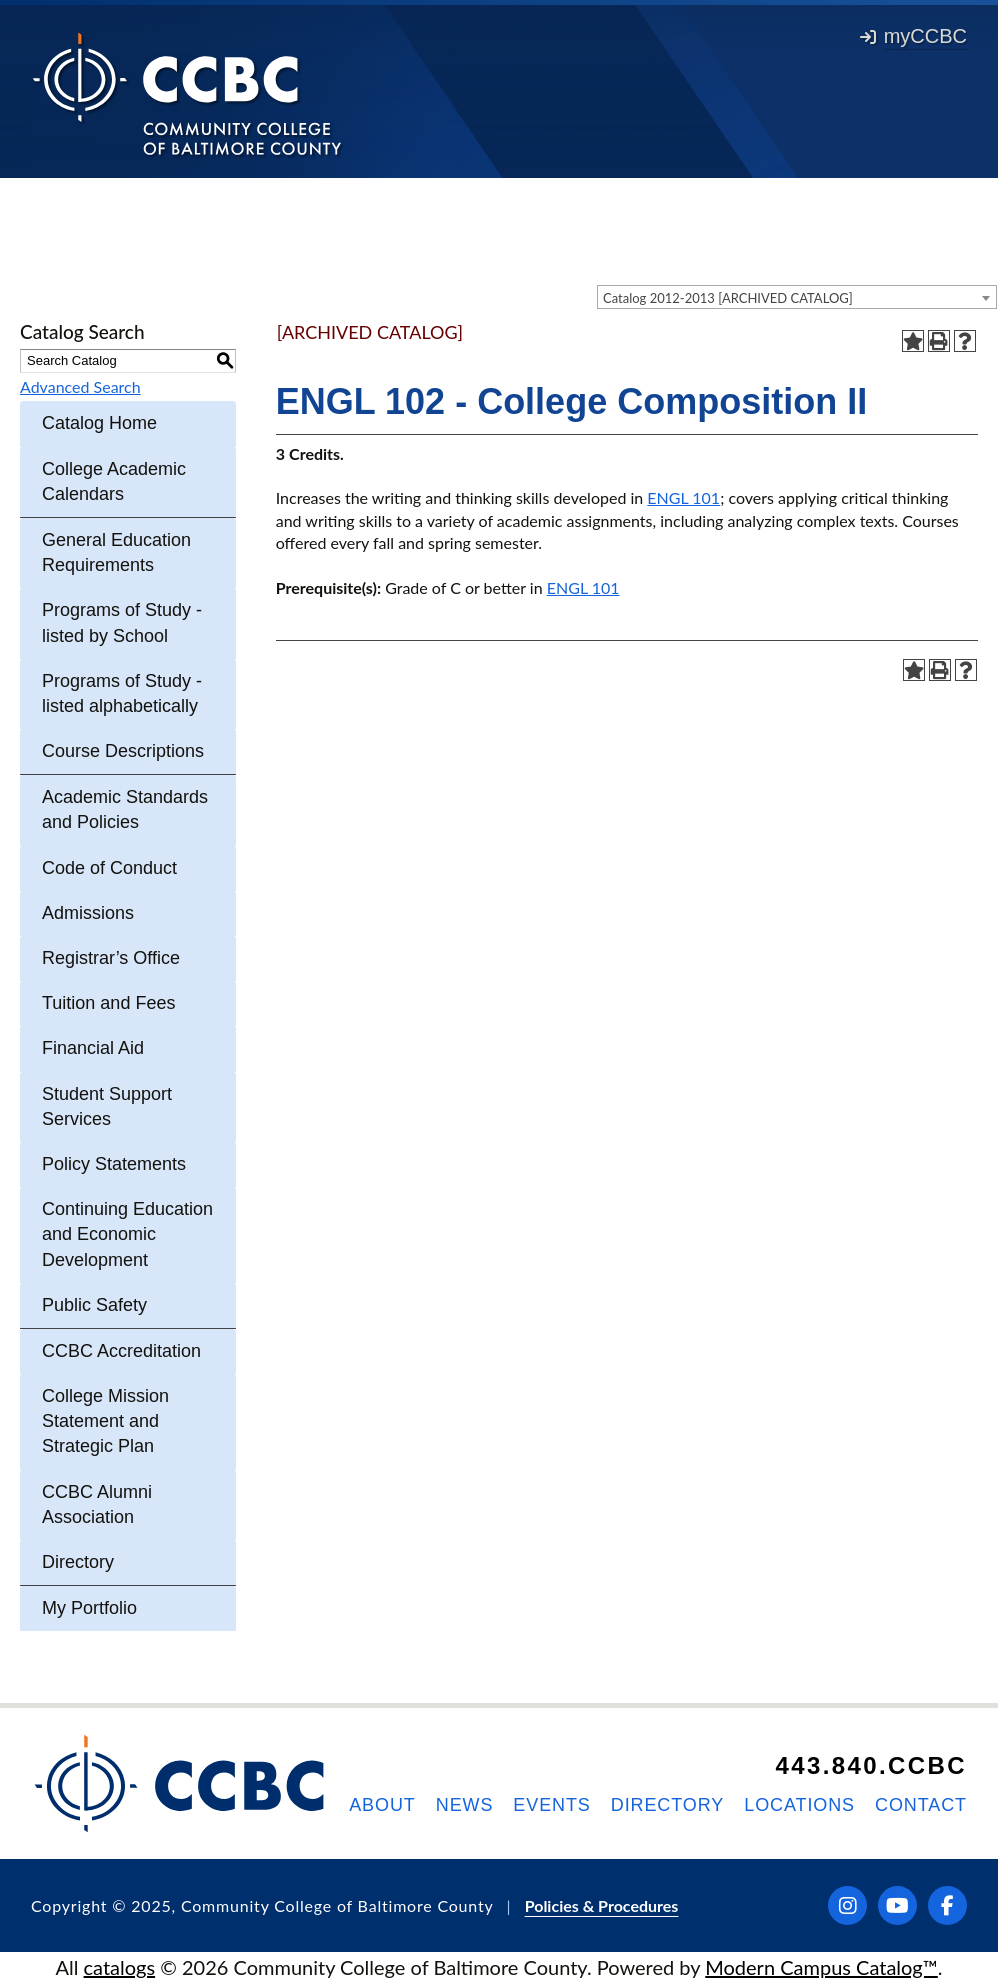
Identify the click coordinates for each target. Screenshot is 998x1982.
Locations (799, 1805)
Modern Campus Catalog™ (821, 1967)
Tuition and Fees (108, 1003)
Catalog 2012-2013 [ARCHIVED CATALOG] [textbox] (728, 298)
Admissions (88, 913)
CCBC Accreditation (121, 1351)
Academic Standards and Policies (125, 809)
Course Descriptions (123, 751)
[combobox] (797, 297)
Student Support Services (107, 1106)
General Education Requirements (116, 552)
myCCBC (913, 36)
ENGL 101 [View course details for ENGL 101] (683, 497)
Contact (921, 1805)
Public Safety (94, 1305)
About (382, 1805)
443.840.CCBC (871, 1765)
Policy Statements (114, 1164)
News (465, 1805)
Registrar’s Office (111, 958)
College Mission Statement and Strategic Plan (105, 1421)
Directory (78, 1562)
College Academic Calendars (114, 481)
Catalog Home (99, 423)
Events (551, 1805)
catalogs (120, 1967)
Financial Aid (93, 1048)
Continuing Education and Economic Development (127, 1234)
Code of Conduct (109, 868)
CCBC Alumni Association (97, 1504)
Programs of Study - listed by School (122, 622)
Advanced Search (80, 386)
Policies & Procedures (602, 1905)
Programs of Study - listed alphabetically (122, 693)
